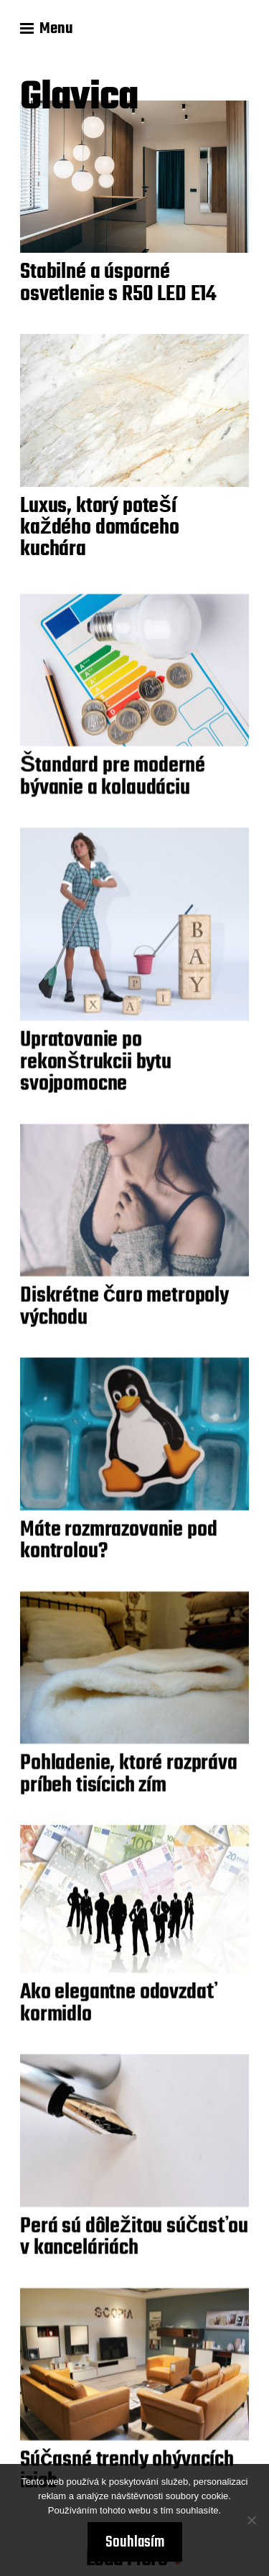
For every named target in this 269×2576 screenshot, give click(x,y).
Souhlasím (134, 2542)
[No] (251, 2520)
